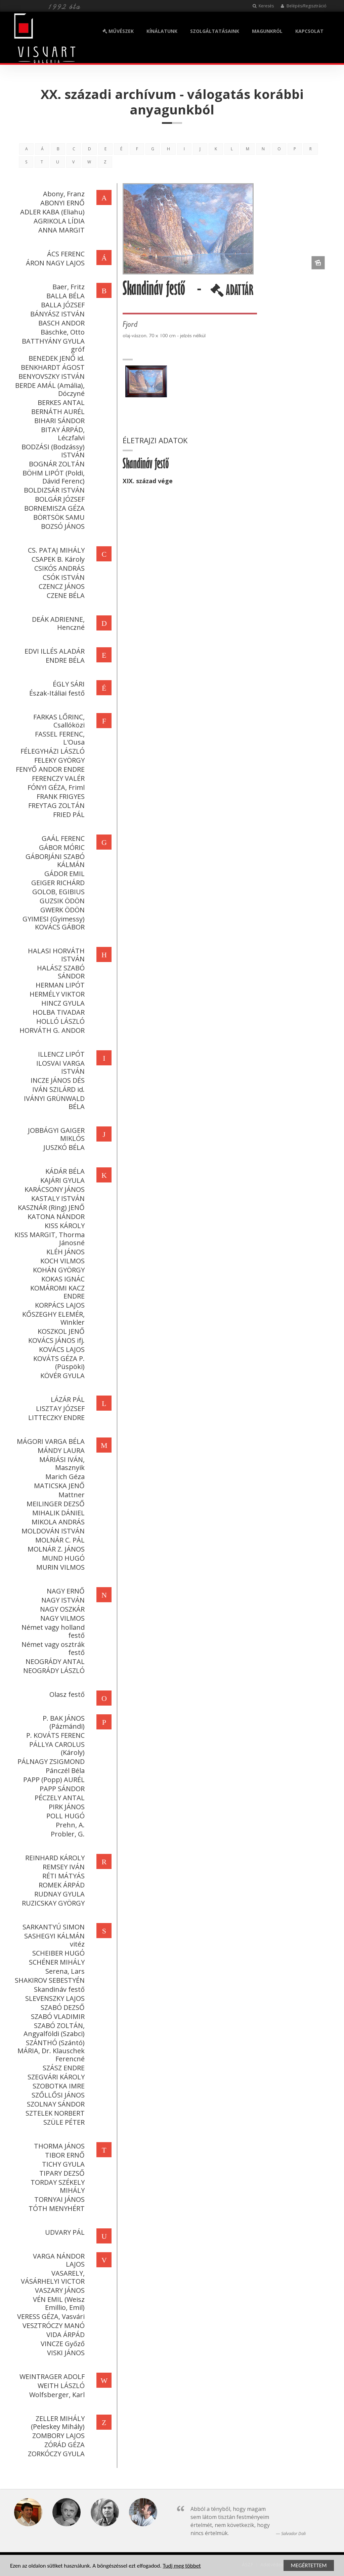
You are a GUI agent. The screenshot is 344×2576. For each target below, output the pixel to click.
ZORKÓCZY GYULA (55, 2453)
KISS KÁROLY (64, 1225)
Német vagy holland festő (52, 1631)
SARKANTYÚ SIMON (53, 1926)
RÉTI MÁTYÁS (63, 1875)
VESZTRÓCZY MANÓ (53, 2325)
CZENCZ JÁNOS (61, 586)
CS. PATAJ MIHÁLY (55, 550)
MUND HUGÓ (62, 1558)
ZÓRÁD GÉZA (64, 2444)
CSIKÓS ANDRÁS (59, 568)
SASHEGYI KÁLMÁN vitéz (54, 1940)
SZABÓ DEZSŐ (62, 2007)
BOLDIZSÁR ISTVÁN (53, 490)
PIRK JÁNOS (66, 1806)
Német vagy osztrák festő (52, 1648)
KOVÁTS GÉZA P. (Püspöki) (58, 1362)
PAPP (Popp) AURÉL (53, 1779)
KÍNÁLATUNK (161, 31)
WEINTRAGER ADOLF (51, 2376)
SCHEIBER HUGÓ (58, 1953)
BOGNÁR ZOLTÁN (56, 463)
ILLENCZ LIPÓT (60, 1054)
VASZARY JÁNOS (59, 2290)
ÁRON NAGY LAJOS (54, 262)
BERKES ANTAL (60, 402)
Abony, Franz (63, 193)
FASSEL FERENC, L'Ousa (59, 738)
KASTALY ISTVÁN (57, 1198)
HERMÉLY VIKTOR (56, 994)
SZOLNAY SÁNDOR (55, 2104)
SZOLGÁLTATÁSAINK (214, 31)
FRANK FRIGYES (60, 796)
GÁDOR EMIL (64, 873)
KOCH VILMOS (62, 1260)
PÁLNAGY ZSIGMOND (50, 1761)
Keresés (263, 6)
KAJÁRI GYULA (62, 1180)
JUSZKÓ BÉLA (63, 1147)
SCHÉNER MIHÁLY (56, 1962)
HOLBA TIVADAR (58, 1012)
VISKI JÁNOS (65, 2352)
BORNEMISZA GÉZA (54, 508)
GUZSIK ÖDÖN (61, 900)
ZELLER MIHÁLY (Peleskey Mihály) (57, 2422)
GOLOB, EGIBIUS (58, 891)
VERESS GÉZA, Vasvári (50, 2316)
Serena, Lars (64, 1971)
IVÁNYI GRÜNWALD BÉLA (53, 1102)
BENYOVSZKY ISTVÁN (51, 376)
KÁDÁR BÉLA (64, 1171)
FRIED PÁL (68, 814)
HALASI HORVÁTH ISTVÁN (55, 954)
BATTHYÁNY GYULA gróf (52, 345)
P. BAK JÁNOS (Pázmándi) (63, 1722)
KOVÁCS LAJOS (61, 1349)
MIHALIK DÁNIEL (58, 1512)
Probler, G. (67, 1833)
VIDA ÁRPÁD (65, 2334)
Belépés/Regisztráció (304, 6)
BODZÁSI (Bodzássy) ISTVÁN (52, 450)
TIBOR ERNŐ (64, 2155)
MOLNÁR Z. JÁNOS (55, 1549)
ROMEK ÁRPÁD (61, 1884)
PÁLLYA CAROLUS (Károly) (56, 1748)
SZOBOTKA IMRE (58, 2085)
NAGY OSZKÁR (61, 1609)
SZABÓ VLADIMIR (57, 2016)
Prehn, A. (69, 1824)
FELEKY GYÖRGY (59, 760)
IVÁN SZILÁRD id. (58, 1089)
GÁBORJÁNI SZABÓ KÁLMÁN (54, 860)
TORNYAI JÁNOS (59, 2199)
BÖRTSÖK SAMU (58, 517)
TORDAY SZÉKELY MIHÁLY (57, 2186)
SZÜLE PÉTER (63, 2122)
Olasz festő (66, 1694)
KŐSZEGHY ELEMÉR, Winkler (53, 1318)
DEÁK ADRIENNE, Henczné (57, 623)
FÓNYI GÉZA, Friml (55, 787)
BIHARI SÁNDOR (59, 420)
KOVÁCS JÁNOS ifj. (56, 1340)
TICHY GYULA (62, 2164)
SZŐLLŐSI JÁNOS (57, 2095)
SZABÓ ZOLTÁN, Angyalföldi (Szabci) (53, 2029)
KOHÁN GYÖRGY (58, 1269)
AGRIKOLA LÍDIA (58, 220)
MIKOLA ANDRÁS (57, 1521)
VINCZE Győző (62, 2343)
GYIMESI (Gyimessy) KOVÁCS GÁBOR (53, 922)
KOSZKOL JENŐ (60, 1331)
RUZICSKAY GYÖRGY (52, 1903)
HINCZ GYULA (62, 1003)
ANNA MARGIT (61, 230)
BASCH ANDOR (61, 322)
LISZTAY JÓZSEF (59, 1408)
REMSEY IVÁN (63, 1866)
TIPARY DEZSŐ (61, 2173)
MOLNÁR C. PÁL (59, 1540)
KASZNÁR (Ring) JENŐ (50, 1207)
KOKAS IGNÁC (62, 1278)
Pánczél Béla (64, 1770)
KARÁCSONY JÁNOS (54, 1189)
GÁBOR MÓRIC (61, 847)
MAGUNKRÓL (267, 31)
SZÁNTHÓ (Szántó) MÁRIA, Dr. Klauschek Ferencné (50, 2050)
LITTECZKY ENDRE (56, 1417)
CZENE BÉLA (65, 595)
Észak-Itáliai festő (56, 693)
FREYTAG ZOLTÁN (56, 805)
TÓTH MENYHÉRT (56, 2208)
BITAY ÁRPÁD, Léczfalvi (62, 433)
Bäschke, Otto (62, 332)
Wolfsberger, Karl (56, 2394)
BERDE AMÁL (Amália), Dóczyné (49, 389)
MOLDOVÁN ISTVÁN (52, 1530)
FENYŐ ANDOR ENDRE (49, 769)
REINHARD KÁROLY (54, 1857)
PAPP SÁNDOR (61, 1788)
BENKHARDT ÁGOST (52, 367)
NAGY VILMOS (62, 1618)
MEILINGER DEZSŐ (55, 1503)
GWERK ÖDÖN (62, 909)
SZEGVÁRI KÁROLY (55, 2076)
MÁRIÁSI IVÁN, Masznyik (61, 1463)
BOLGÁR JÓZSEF (59, 499)
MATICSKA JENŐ (58, 1485)
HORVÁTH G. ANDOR (51, 1030)
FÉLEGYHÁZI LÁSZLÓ (52, 751)
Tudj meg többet (182, 2565)
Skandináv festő (58, 1989)
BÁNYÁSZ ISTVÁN (57, 313)
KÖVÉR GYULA (62, 1375)
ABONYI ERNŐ (62, 202)
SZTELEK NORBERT (54, 2113)
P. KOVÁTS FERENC (55, 1735)
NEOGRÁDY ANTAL (54, 1661)
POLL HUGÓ (65, 1815)
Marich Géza (64, 1476)
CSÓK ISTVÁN (63, 577)
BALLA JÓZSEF (62, 304)
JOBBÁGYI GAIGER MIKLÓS (55, 1134)
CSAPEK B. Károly (57, 559)
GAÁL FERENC (62, 838)
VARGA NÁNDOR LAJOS (58, 2260)
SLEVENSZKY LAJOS (54, 1998)
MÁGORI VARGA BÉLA (50, 1441)
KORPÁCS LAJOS (59, 1305)
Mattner (71, 1494)
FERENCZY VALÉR (57, 778)
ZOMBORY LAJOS (58, 2435)
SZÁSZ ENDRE (63, 2067)
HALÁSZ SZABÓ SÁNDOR (60, 971)
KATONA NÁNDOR (55, 1216)
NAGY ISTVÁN (62, 1600)
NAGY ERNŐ (65, 1591)
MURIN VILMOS (60, 1567)
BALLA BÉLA (65, 295)
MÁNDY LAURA (60, 1450)
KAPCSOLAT (309, 31)
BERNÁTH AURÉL (57, 411)
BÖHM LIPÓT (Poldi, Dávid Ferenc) (53, 477)
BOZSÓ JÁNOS (62, 526)
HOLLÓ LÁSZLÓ (60, 1021)
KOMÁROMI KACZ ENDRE (57, 1292)
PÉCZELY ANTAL (59, 1797)
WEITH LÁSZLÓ (60, 2385)
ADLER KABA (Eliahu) (51, 211)
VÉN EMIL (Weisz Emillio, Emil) (58, 2303)
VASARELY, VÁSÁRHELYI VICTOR (52, 2277)
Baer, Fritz (68, 286)
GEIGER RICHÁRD (57, 882)
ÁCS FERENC (65, 253)
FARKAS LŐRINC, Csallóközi (58, 720)
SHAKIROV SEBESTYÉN (49, 1980)
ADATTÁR (232, 292)
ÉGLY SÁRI (68, 684)
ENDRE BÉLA (64, 660)
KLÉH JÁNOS (65, 1251)
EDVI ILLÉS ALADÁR (54, 651)
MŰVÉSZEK (118, 31)
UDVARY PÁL (64, 2232)
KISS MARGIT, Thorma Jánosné (49, 1238)
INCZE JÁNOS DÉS (57, 1080)
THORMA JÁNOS (58, 2146)
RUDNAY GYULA (59, 1894)
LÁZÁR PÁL (67, 1399)
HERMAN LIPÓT (59, 985)
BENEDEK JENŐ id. (56, 358)
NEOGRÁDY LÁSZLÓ (53, 1670)
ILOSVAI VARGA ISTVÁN (60, 1067)
